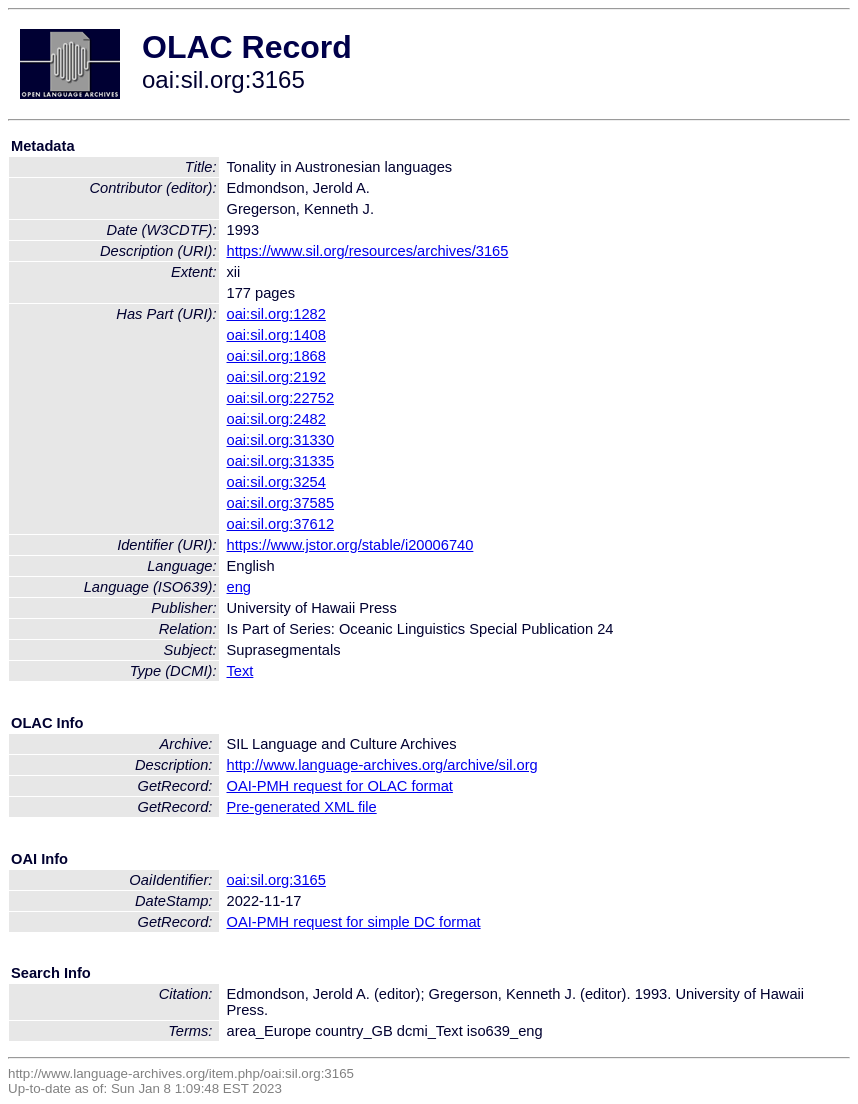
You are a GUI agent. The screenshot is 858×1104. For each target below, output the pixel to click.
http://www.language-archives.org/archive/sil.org (382, 765)
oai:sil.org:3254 (276, 482)
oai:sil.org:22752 (281, 398)
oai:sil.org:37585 (281, 503)
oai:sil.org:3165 (276, 880)
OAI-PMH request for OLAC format (340, 786)
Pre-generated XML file (302, 807)
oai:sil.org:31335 (281, 461)
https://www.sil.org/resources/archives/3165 (368, 251)
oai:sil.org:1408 (276, 335)
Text (240, 671)
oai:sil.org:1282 (276, 314)
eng (239, 587)
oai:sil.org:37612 (281, 524)
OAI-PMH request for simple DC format (354, 922)
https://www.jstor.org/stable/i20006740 (350, 545)
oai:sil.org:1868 (276, 356)
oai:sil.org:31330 (281, 440)
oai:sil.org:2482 (276, 419)
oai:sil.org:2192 (276, 377)
